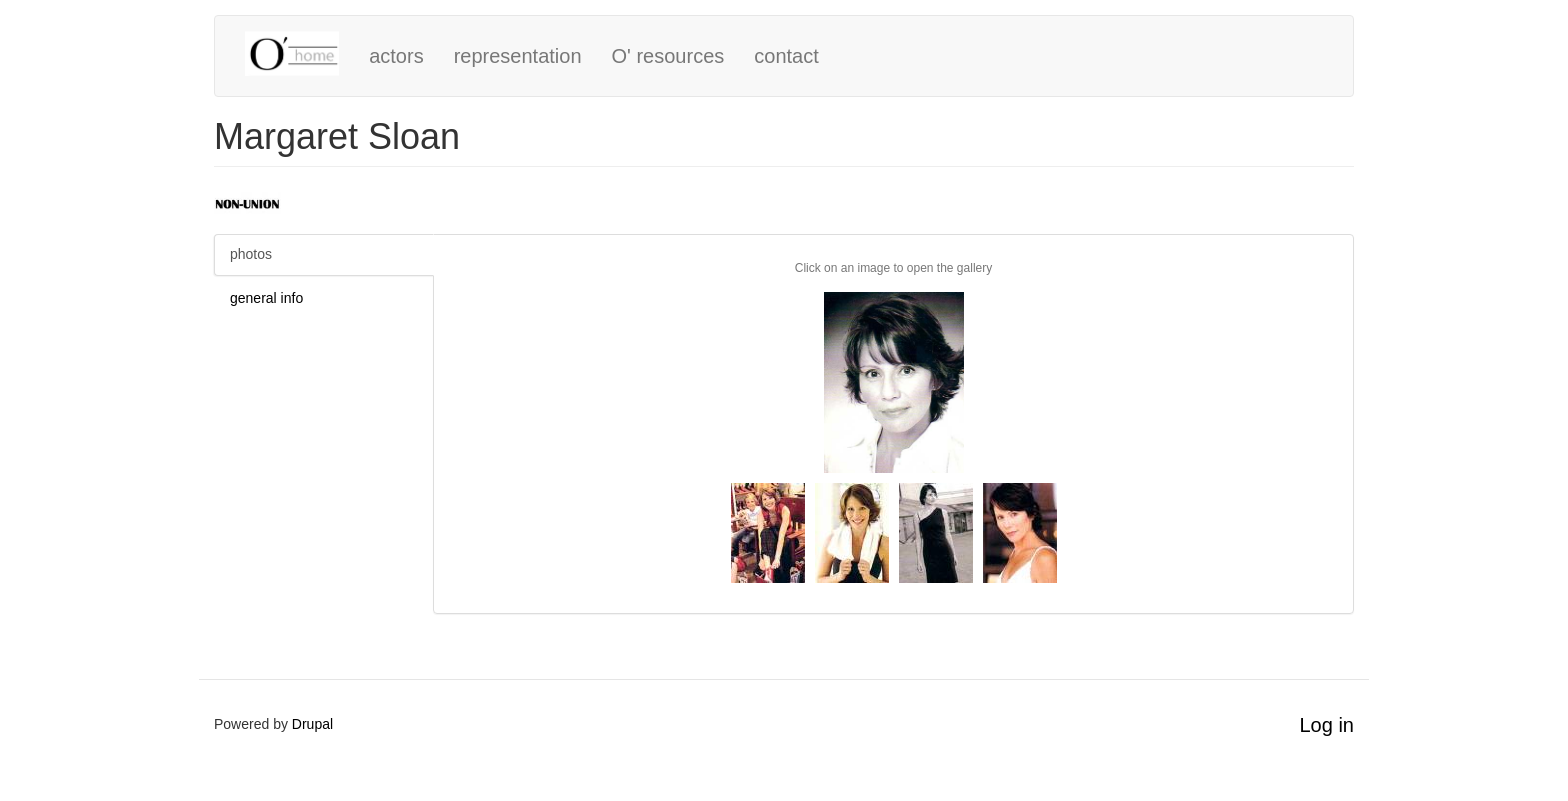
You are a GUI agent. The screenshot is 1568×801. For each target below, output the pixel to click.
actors (396, 56)
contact (786, 56)
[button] (893, 382)
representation (518, 56)
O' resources (668, 56)
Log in (1327, 725)
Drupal (312, 724)
